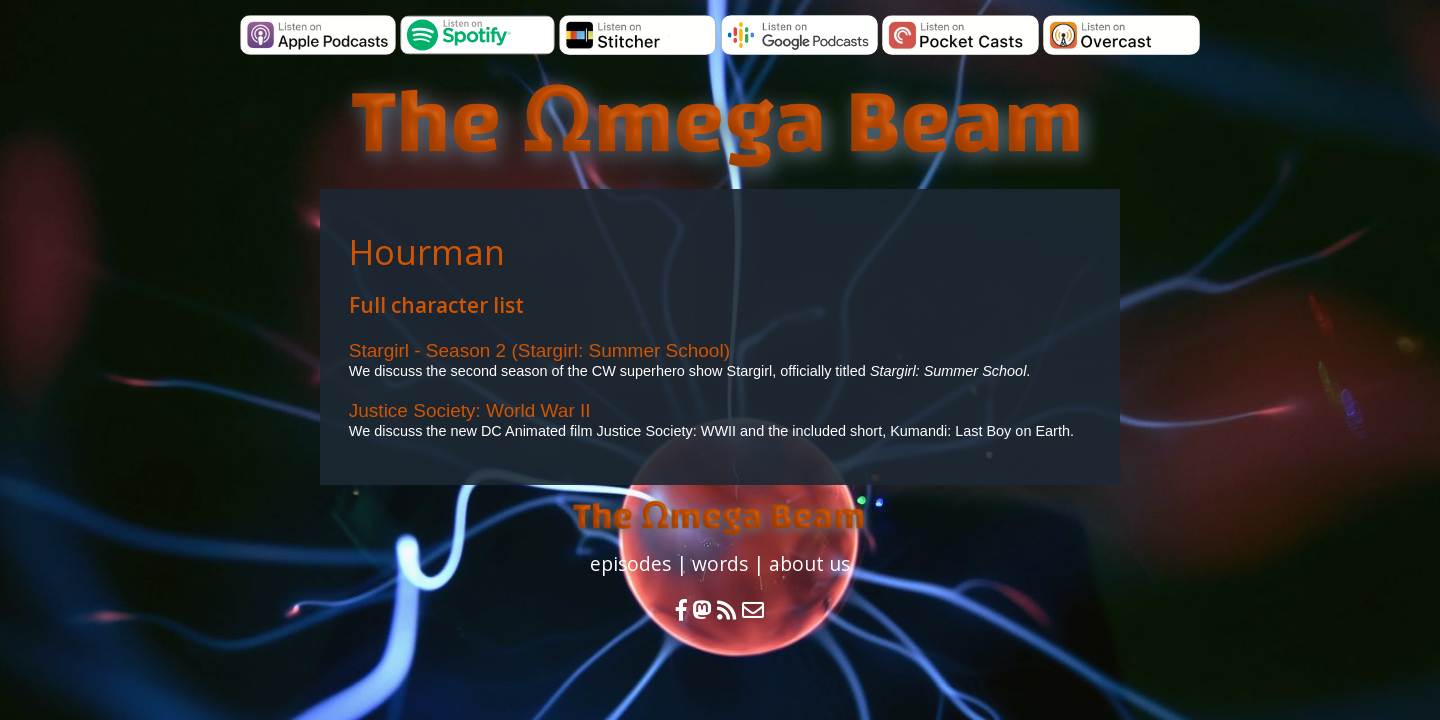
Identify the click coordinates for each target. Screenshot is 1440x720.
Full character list (436, 305)
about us (809, 563)
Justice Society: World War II (470, 410)
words (720, 563)
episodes (630, 563)
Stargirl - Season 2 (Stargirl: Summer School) (539, 350)
